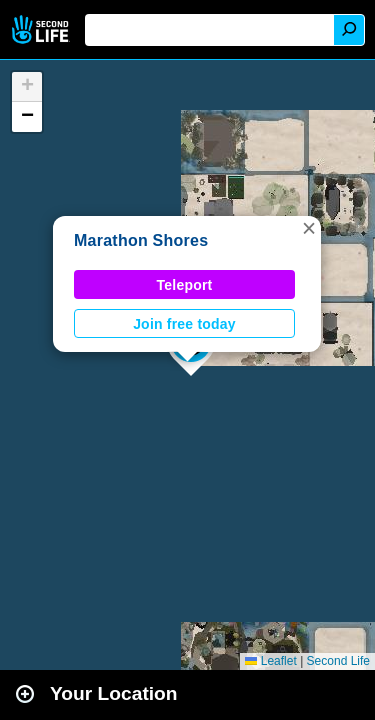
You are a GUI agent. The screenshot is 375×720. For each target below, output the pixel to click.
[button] (309, 228)
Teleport (185, 285)
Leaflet (270, 661)
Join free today (184, 324)
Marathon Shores (141, 240)
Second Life (42, 29)
